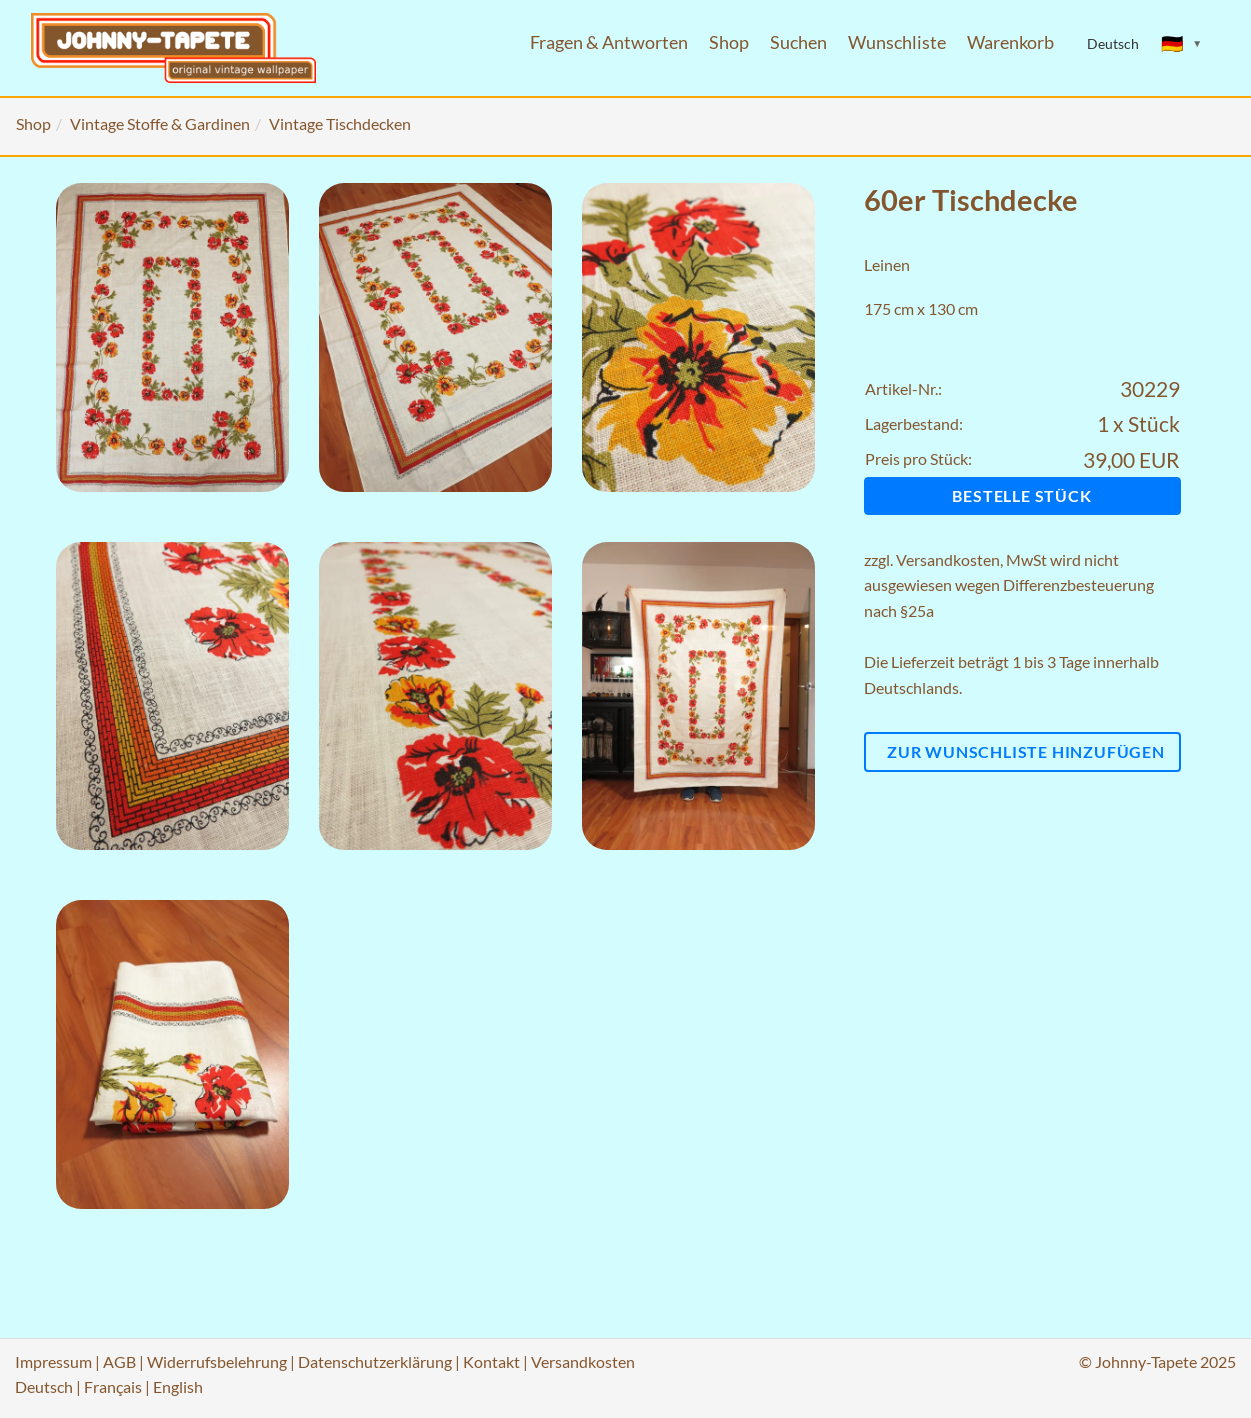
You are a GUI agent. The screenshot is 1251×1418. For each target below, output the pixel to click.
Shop (729, 42)
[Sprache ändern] (1182, 44)
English (178, 1386)
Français (113, 1386)
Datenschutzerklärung (375, 1361)
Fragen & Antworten (609, 42)
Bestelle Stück (1021, 495)
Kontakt (491, 1361)
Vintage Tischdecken (340, 123)
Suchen (798, 42)
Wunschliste (897, 42)
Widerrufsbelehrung (217, 1361)
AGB (119, 1361)
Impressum (53, 1361)
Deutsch (44, 1386)
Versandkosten (948, 559)
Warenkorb (1010, 42)
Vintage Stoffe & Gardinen (160, 123)
